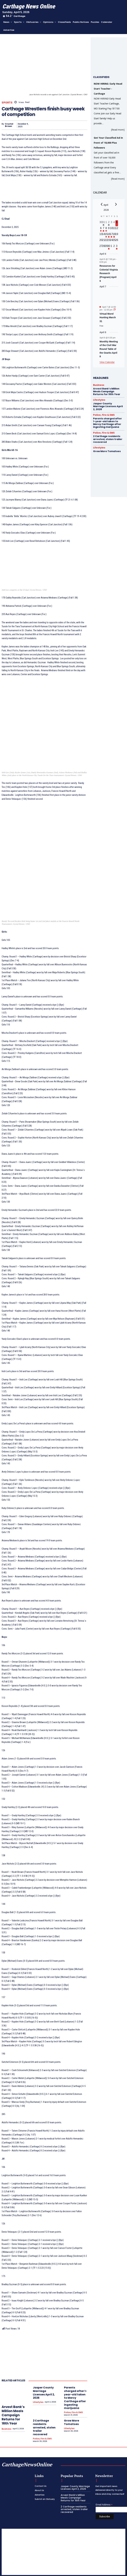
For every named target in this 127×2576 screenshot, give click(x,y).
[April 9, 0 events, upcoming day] (108, 229)
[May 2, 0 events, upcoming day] (114, 247)
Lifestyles (38, 2396)
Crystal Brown (9, 125)
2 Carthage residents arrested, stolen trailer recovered (43, 2415)
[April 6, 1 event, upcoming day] (101, 229)
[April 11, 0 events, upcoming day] (114, 229)
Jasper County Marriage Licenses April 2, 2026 (43, 2390)
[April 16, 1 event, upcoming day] (108, 235)
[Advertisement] (63, 2540)
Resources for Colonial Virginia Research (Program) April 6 (109, 273)
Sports (7, 102)
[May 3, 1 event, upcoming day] (116, 247)
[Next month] (116, 204)
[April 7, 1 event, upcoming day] (103, 229)
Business (6, 2426)
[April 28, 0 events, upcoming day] (103, 247)
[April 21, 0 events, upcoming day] (103, 241)
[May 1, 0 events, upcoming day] (111, 247)
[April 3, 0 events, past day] (111, 223)
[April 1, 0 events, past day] (106, 223)
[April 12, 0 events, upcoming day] (116, 229)
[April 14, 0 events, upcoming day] (103, 235)
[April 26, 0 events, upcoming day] (116, 241)
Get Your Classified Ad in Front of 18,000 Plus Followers (108, 142)
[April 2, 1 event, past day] (108, 223)
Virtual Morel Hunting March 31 (108, 317)
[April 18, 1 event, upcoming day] (114, 235)
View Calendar (107, 362)
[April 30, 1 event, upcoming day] (108, 247)
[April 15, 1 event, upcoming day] (106, 235)
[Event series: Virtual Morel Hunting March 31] (114, 310)
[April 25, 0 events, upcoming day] (114, 241)
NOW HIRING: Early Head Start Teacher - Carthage (108, 88)
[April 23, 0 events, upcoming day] (108, 241)
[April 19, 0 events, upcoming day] (116, 235)
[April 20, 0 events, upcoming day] (101, 241)
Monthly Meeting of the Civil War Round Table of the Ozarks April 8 (109, 349)
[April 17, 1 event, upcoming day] (111, 235)
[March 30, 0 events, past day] (101, 223)
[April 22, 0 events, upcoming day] (106, 241)
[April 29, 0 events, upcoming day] (106, 247)
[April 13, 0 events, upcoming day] (101, 235)
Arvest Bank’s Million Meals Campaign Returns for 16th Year (13, 2414)
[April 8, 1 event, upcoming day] (106, 229)
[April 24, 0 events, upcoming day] (111, 241)
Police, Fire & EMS (72, 2404)
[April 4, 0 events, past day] (114, 223)
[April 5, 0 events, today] (116, 223)
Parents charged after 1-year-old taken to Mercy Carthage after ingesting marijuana (73, 2394)
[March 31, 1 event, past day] (103, 223)
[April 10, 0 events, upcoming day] (111, 229)
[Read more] (118, 129)
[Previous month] (102, 204)
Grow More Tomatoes (70, 2413)
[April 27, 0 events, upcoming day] (101, 247)
